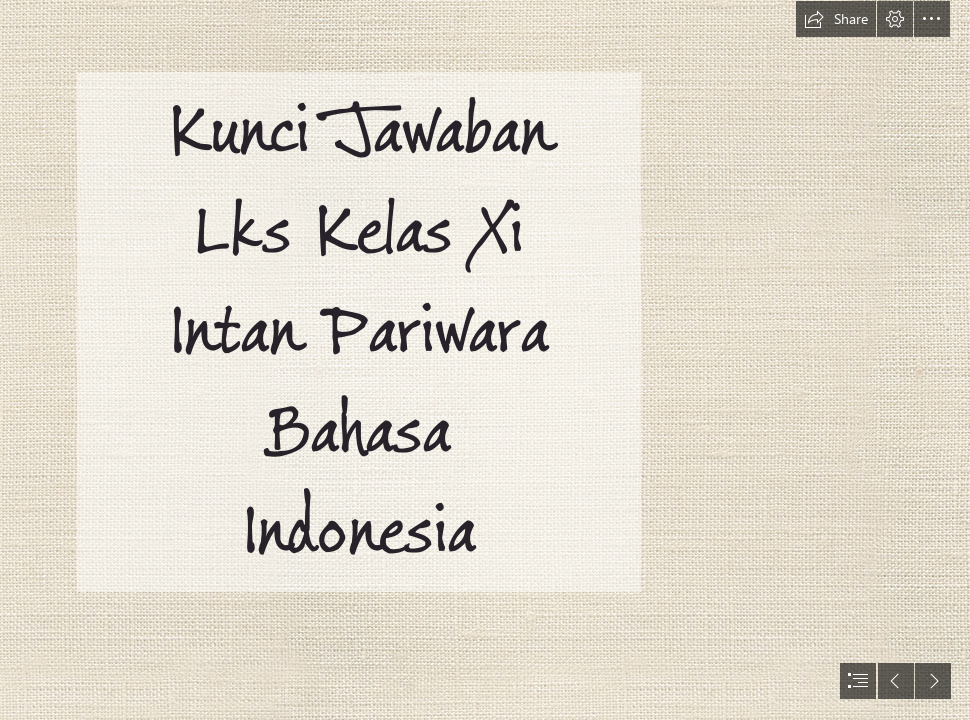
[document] (485, 360)
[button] (836, 19)
